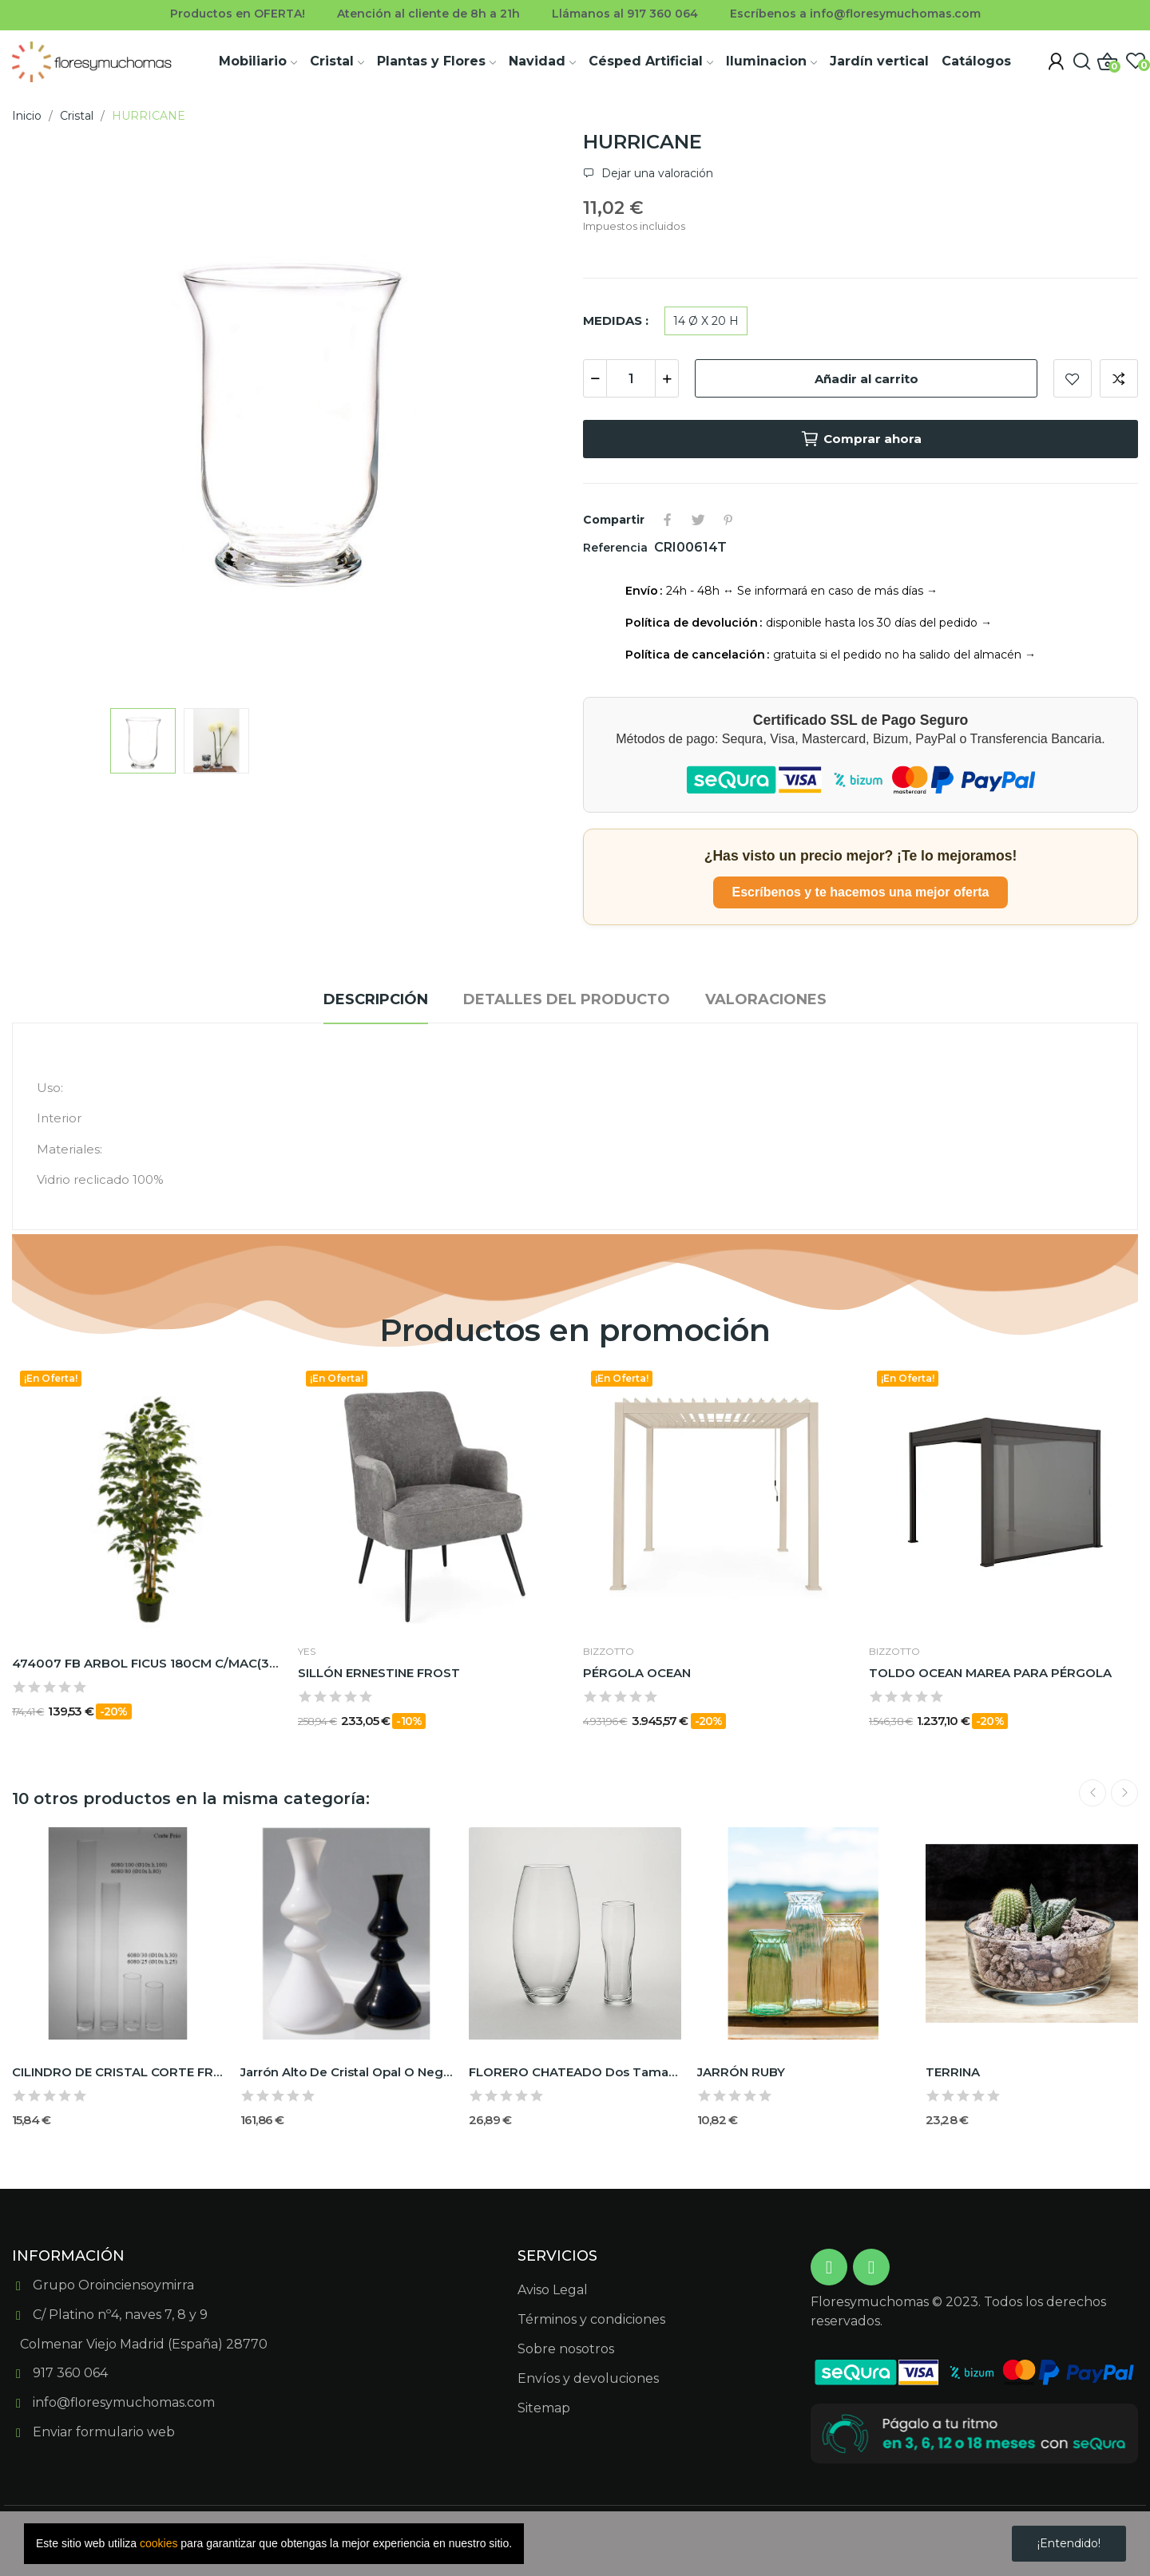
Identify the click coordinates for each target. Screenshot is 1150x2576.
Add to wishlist (1073, 378)
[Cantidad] (631, 378)
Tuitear (698, 520)
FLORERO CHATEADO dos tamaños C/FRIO (575, 2071)
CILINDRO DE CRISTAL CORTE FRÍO (118, 2071)
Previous (1092, 1792)
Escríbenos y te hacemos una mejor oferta (860, 892)
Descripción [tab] (375, 999)
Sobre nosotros (566, 2348)
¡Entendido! (1068, 2543)
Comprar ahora (861, 439)
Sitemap (544, 2408)
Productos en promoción (575, 1330)
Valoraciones (766, 999)
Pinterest (728, 520)
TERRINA (953, 2071)
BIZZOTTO (608, 1651)
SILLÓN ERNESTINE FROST (379, 1672)
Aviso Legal (553, 2289)
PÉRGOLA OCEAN (637, 1672)
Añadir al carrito (866, 378)
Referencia (617, 547)
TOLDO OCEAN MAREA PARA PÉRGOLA (990, 1672)
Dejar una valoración (655, 173)
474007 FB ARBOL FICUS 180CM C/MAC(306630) (147, 1663)
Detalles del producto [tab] (566, 999)
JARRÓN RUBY (741, 2071)
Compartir (667, 520)
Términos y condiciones (591, 2319)
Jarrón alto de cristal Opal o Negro (346, 2071)
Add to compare (1119, 378)
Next (1124, 1792)
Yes (306, 1651)
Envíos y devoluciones (588, 2378)
